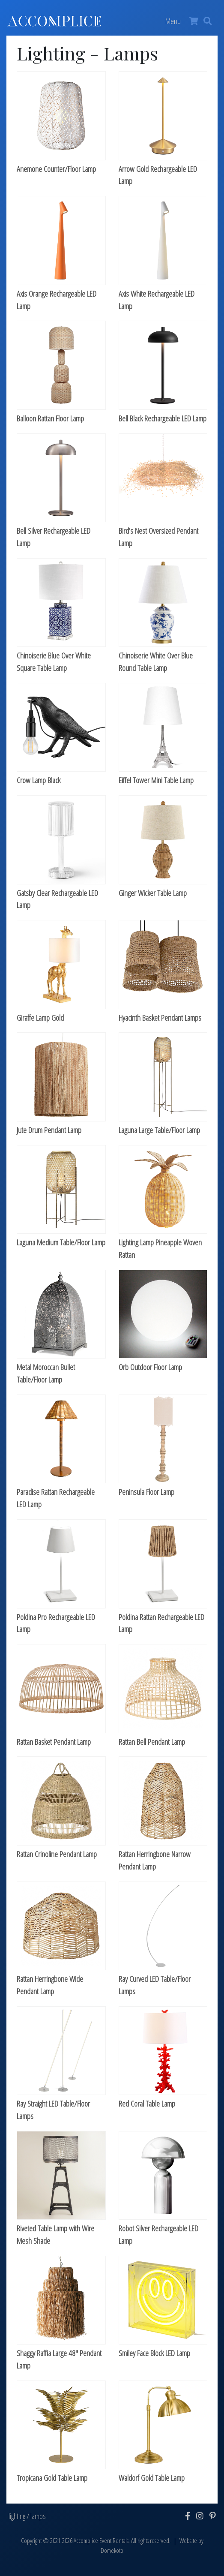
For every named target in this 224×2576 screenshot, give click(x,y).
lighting (17, 2516)
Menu (173, 21)
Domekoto (112, 2550)
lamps (38, 2516)
